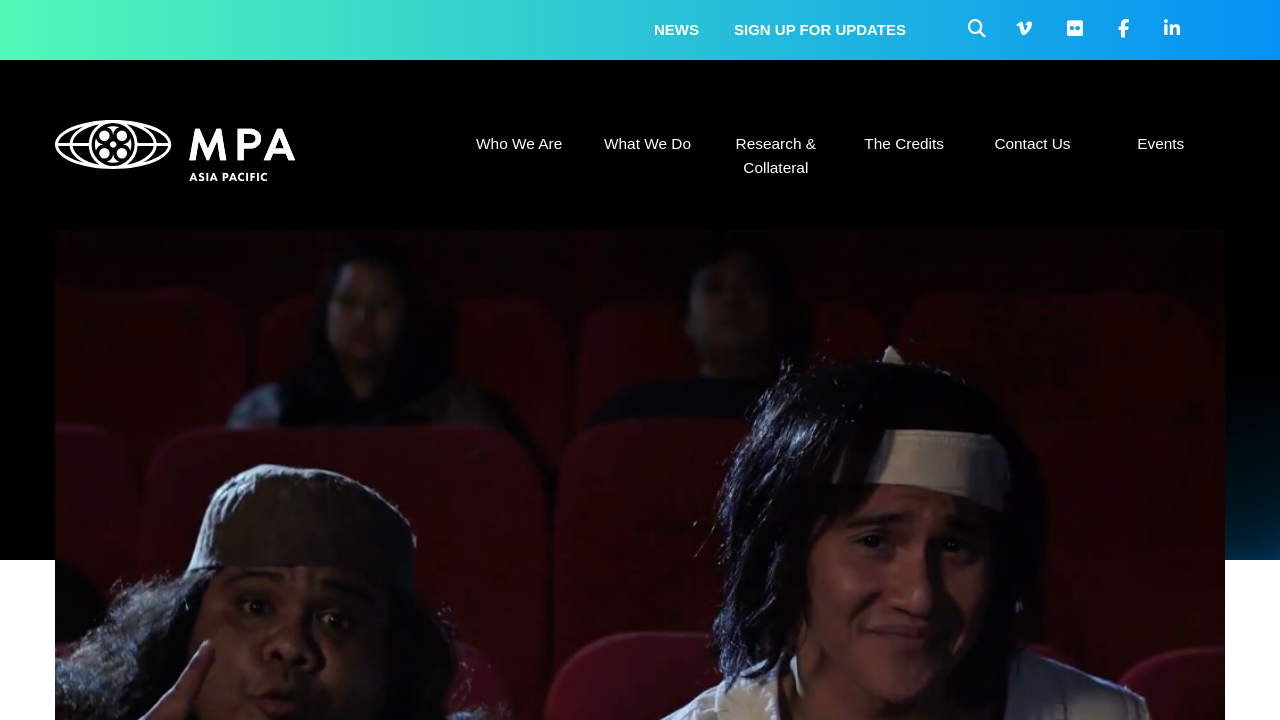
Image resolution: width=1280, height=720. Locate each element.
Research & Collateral (776, 155)
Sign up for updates (820, 29)
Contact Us (1032, 143)
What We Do (647, 143)
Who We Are (519, 143)
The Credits (904, 143)
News (676, 29)
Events (1160, 143)
